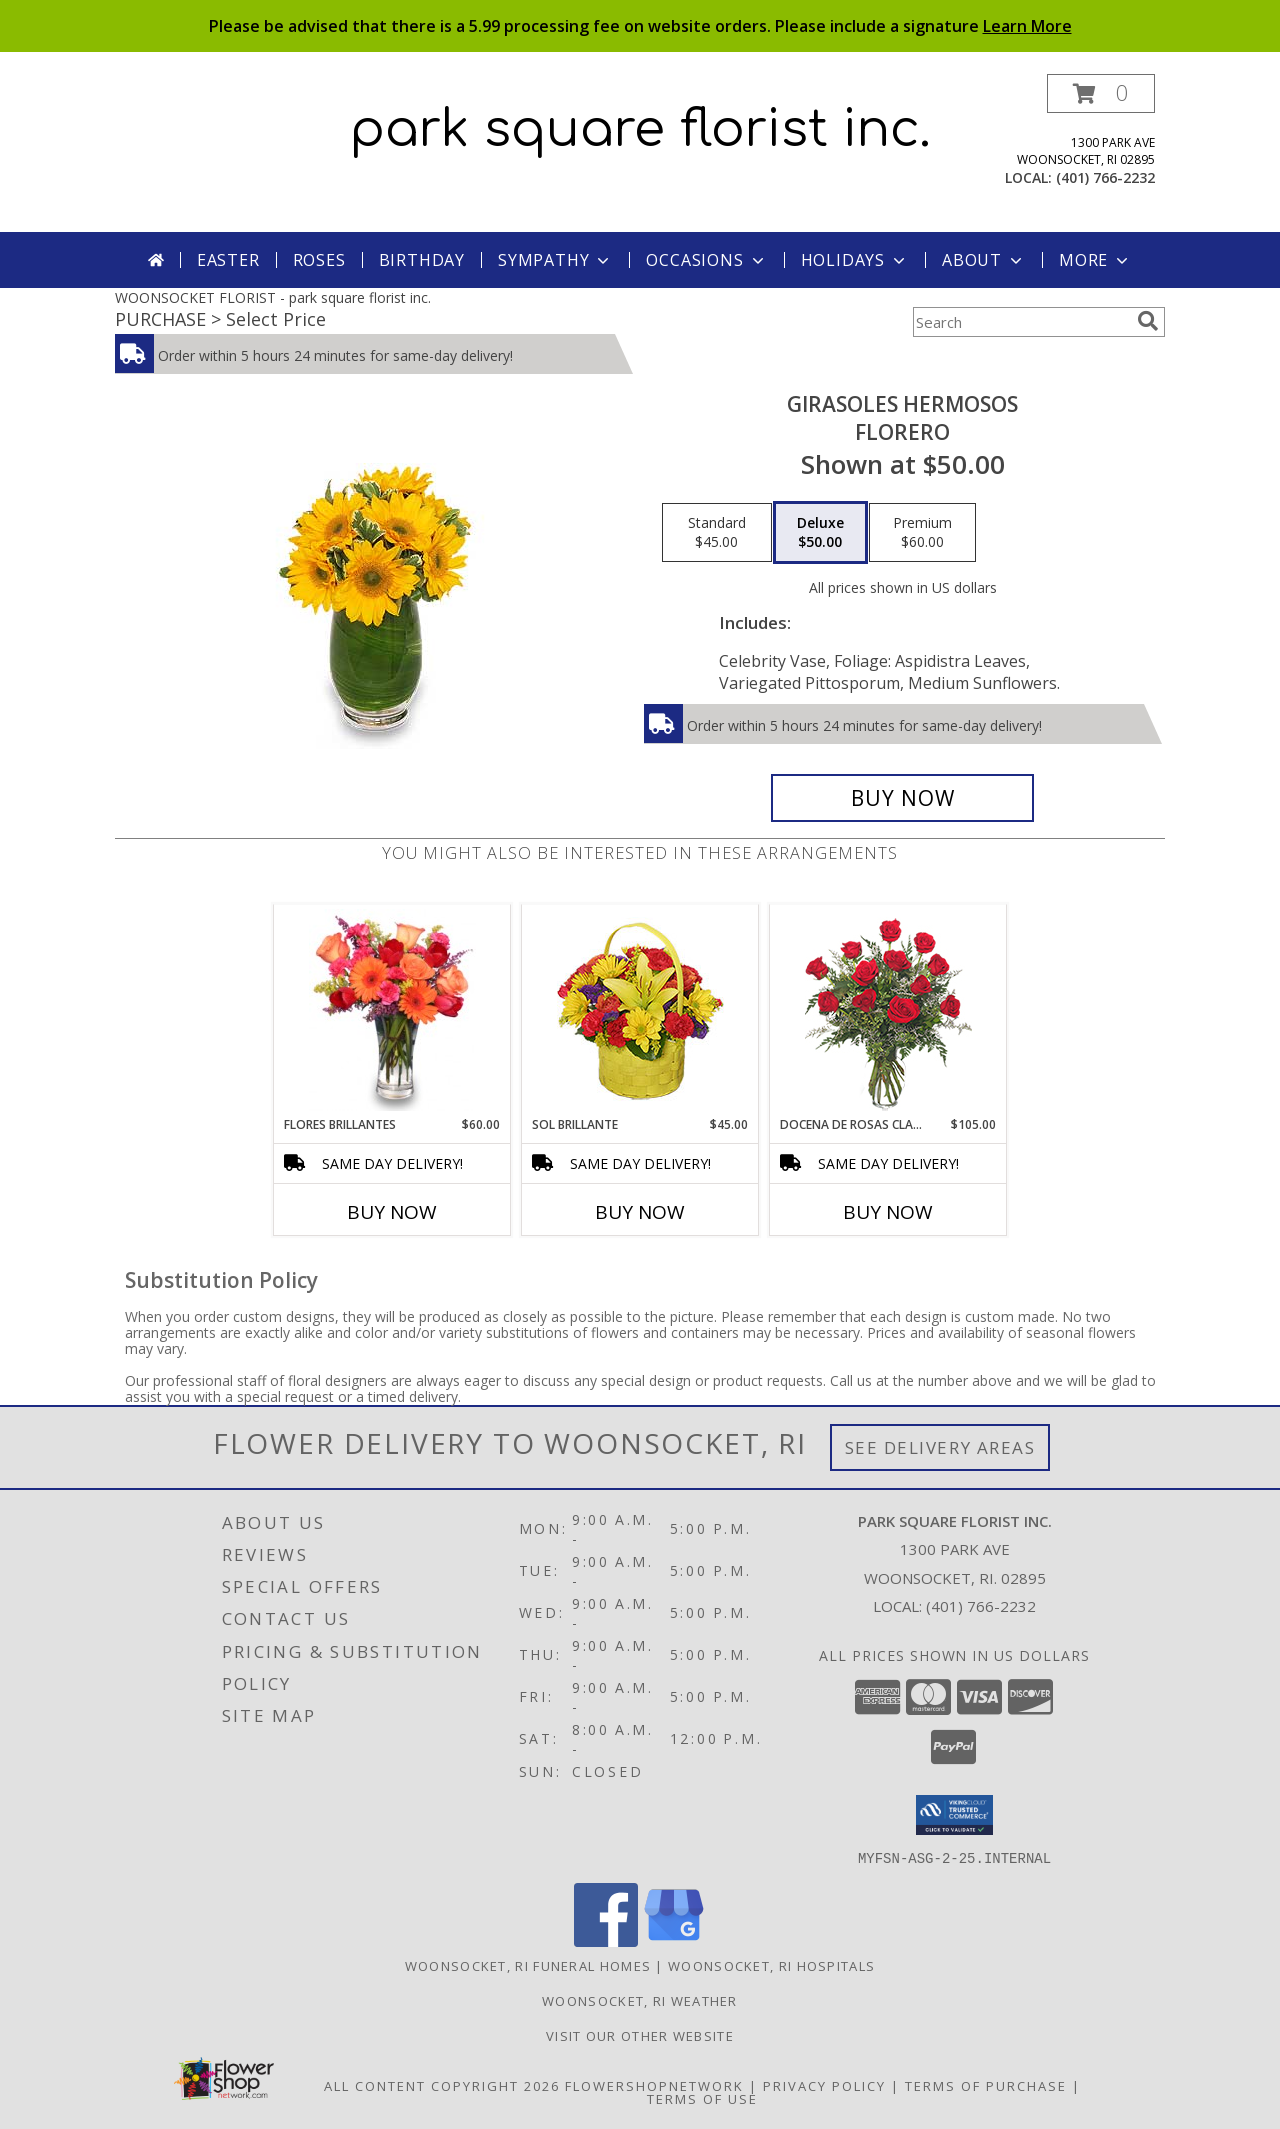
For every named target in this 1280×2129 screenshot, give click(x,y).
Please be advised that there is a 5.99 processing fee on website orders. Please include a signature (640, 26)
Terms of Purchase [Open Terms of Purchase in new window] (986, 2085)
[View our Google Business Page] (674, 1940)
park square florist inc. (640, 130)
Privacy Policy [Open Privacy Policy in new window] (824, 2085)
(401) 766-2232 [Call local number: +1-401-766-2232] (1105, 177)
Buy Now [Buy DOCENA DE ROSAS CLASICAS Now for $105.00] (888, 1212)
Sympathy (555, 260)
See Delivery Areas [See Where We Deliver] (940, 1447)
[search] (1148, 321)
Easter (228, 260)
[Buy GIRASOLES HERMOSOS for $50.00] (902, 798)
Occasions (706, 260)
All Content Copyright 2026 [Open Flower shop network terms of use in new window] (442, 2085)
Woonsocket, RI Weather (640, 2000)
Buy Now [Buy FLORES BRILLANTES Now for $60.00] (392, 1212)
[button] (1101, 93)
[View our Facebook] (606, 1940)
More (1095, 260)
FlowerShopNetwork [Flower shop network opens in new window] (654, 2085)
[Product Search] (1021, 322)
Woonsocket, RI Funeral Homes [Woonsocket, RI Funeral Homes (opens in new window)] (528, 1965)
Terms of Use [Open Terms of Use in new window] (702, 2098)
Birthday (422, 260)
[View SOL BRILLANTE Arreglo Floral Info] (640, 1010)
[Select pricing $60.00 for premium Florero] (922, 533)
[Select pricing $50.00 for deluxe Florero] (820, 533)
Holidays (855, 260)
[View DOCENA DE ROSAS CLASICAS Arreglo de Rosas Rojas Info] (888, 1010)
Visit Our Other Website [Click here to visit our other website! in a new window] (640, 2035)
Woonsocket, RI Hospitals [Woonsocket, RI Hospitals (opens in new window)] (771, 1965)
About (984, 260)
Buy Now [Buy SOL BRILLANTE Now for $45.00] (640, 1212)
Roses (319, 260)
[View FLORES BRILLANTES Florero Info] (392, 1010)
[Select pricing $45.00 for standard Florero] (717, 533)
